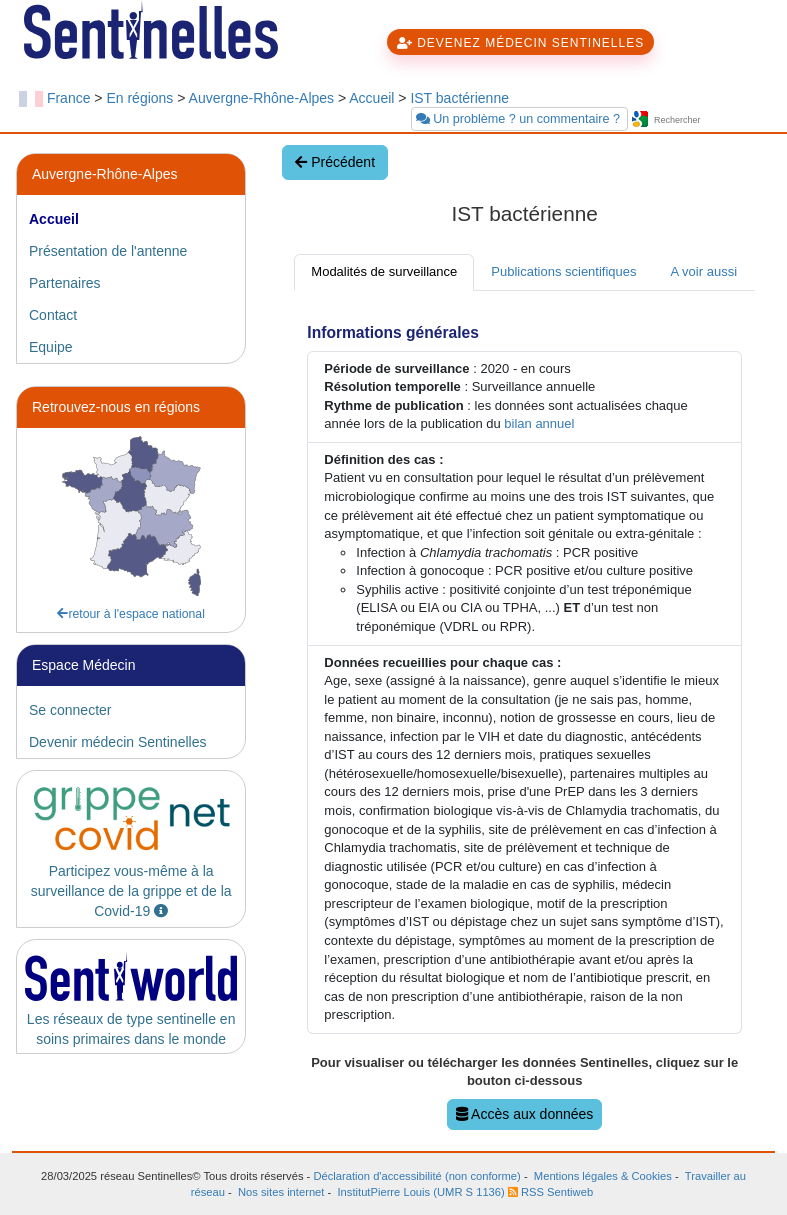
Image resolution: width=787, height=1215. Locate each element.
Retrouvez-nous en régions (116, 407)
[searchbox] (710, 120)
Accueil (371, 98)
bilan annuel (539, 423)
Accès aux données (524, 1114)
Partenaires (65, 283)
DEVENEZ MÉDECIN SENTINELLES (520, 43)
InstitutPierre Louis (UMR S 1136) (420, 1192)
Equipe (51, 347)
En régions (139, 98)
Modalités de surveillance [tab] (384, 271)
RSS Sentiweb (550, 1192)
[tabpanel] (524, 721)
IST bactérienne (459, 98)
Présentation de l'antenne (108, 251)
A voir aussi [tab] (704, 271)
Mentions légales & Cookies (603, 1176)
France (69, 98)
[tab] (131, 219)
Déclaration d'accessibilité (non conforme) (416, 1176)
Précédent (335, 162)
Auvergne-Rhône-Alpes (262, 98)
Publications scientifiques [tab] (563, 271)
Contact (53, 315)
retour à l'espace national (131, 614)
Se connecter (70, 710)
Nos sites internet (281, 1192)
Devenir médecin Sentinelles (117, 742)
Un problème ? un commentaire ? (520, 119)
